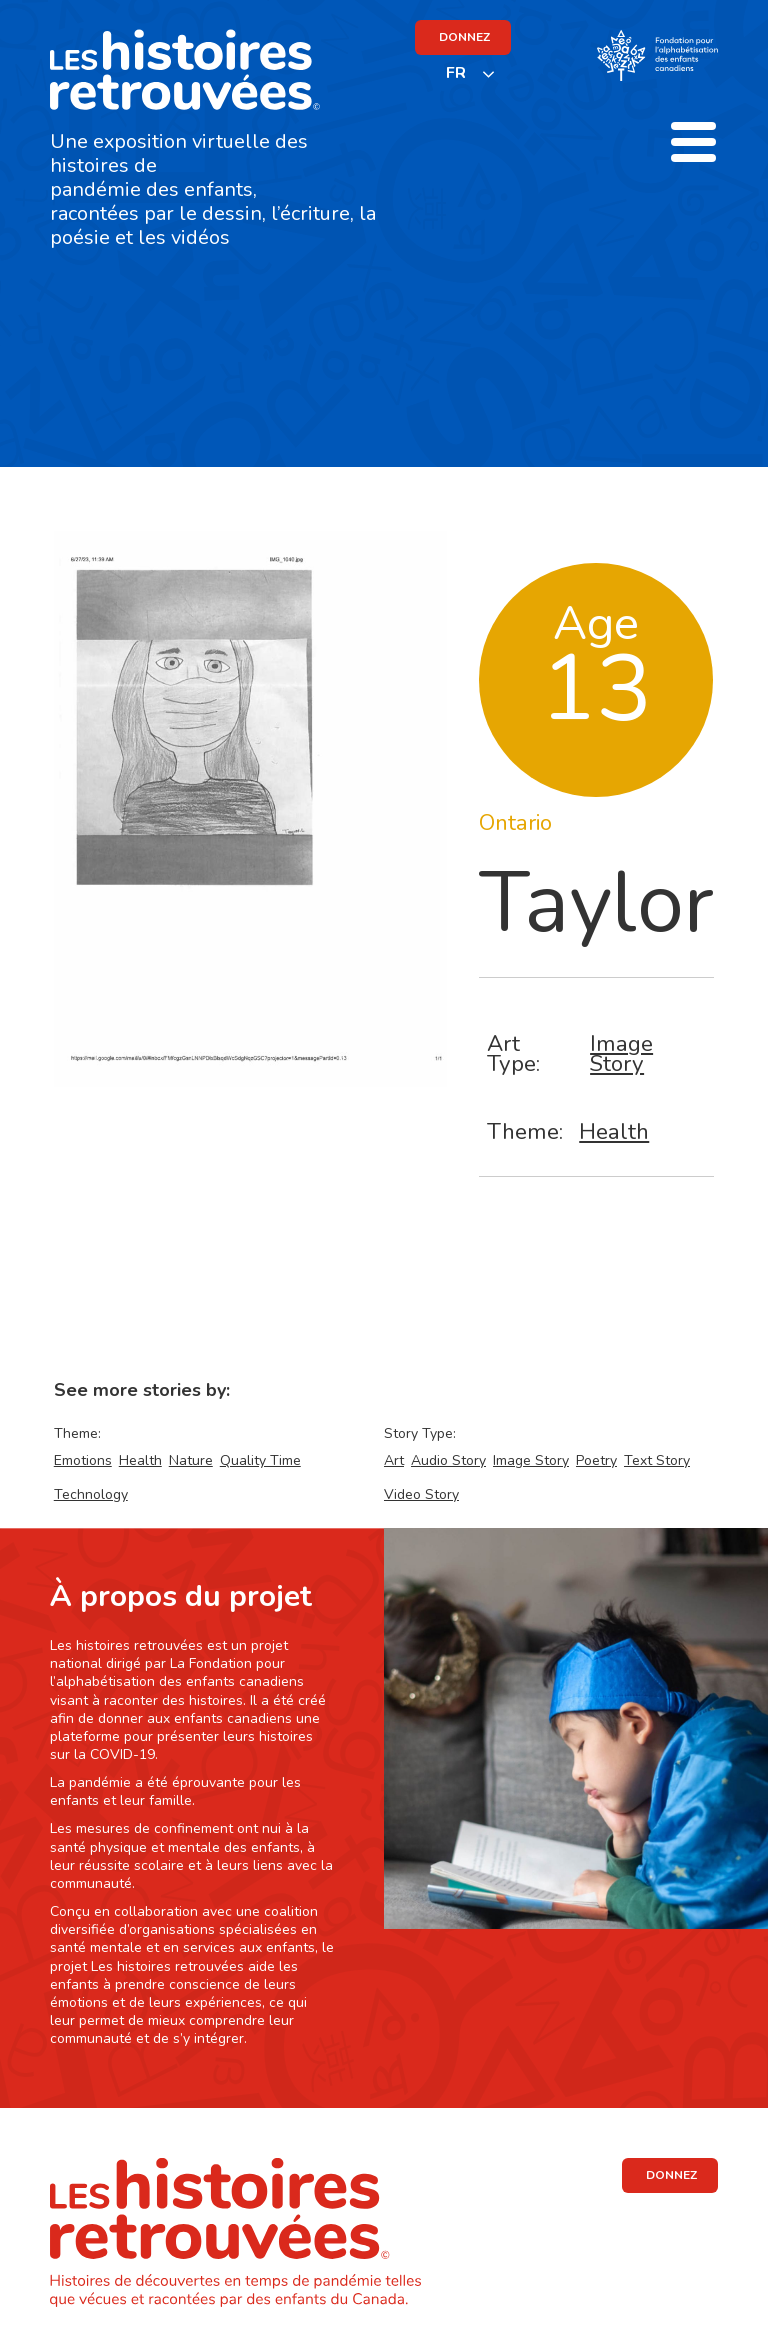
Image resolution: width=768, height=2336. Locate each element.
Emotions (83, 1460)
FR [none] (456, 73)
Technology (91, 1494)
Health (614, 1131)
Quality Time (260, 1460)
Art (394, 1460)
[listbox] (471, 73)
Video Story (421, 1494)
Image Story (621, 1053)
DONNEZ (464, 37)
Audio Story (448, 1460)
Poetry (596, 1460)
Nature (191, 1460)
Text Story (657, 1460)
